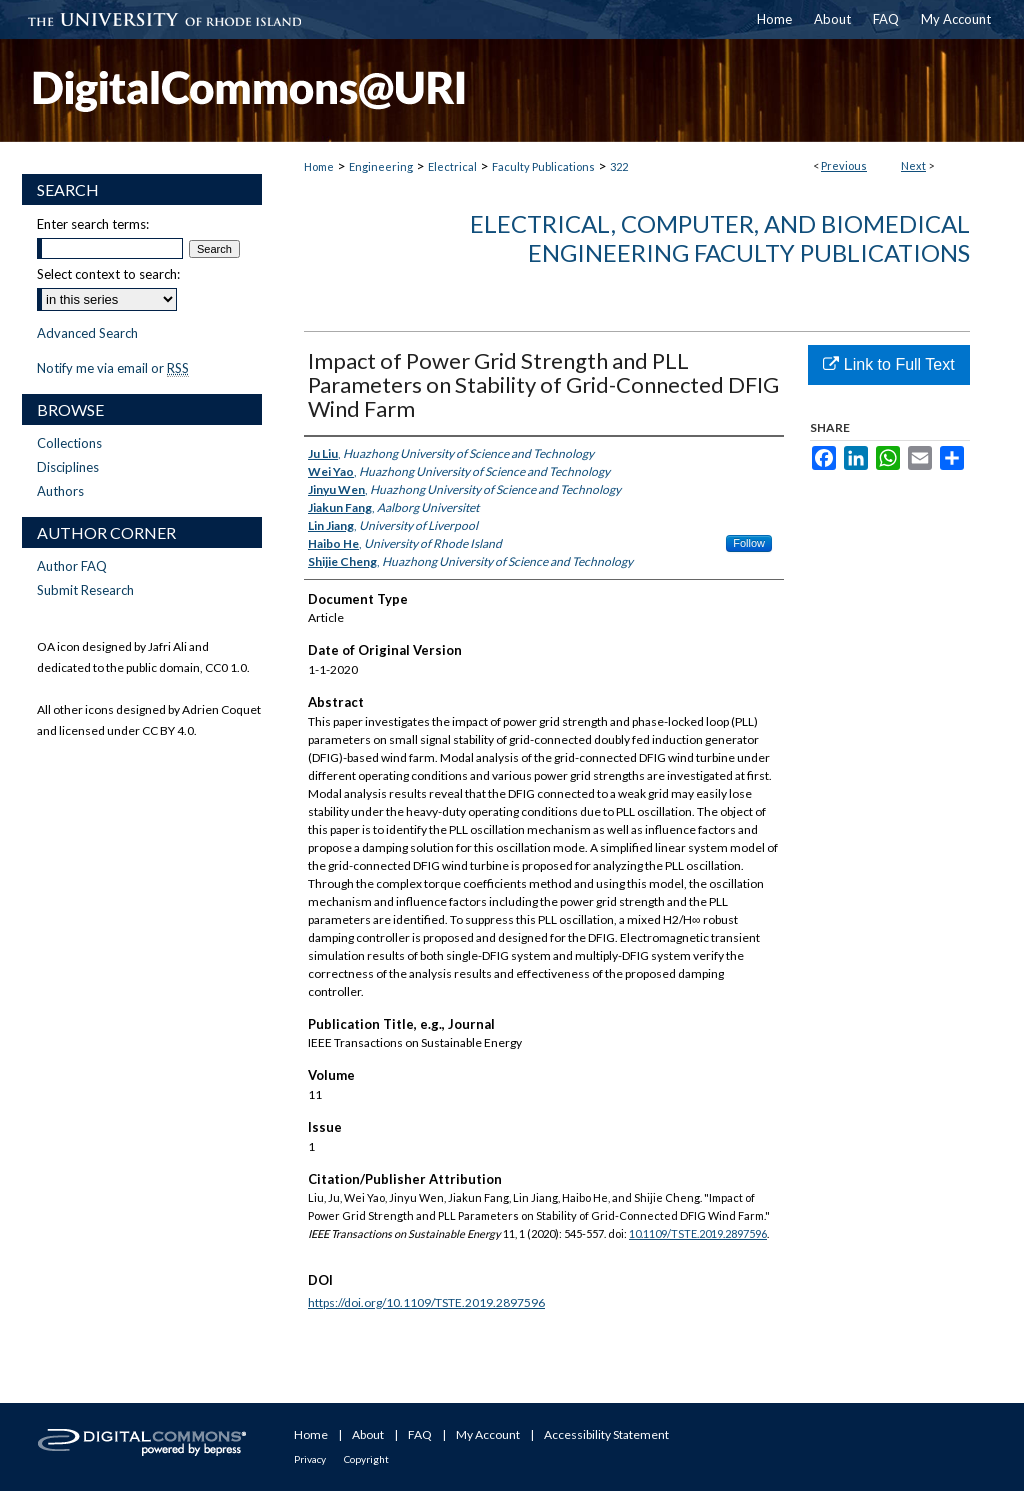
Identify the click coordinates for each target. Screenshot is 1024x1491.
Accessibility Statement (606, 1434)
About (368, 1434)
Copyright (366, 1459)
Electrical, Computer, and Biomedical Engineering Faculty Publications (720, 238)
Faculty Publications (543, 166)
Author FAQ (72, 566)
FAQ (420, 1434)
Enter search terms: (93, 224)
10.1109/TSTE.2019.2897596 (698, 1233)
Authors (60, 491)
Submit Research (85, 590)
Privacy (310, 1459)
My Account (488, 1434)
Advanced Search (87, 333)
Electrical (452, 166)
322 (619, 166)
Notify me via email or (113, 368)
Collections (69, 443)
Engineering (381, 166)
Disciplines (68, 467)
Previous (844, 165)
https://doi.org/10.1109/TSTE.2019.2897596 (426, 1302)
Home (319, 166)
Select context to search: (108, 274)
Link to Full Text (888, 364)
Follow (749, 543)
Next (913, 165)
